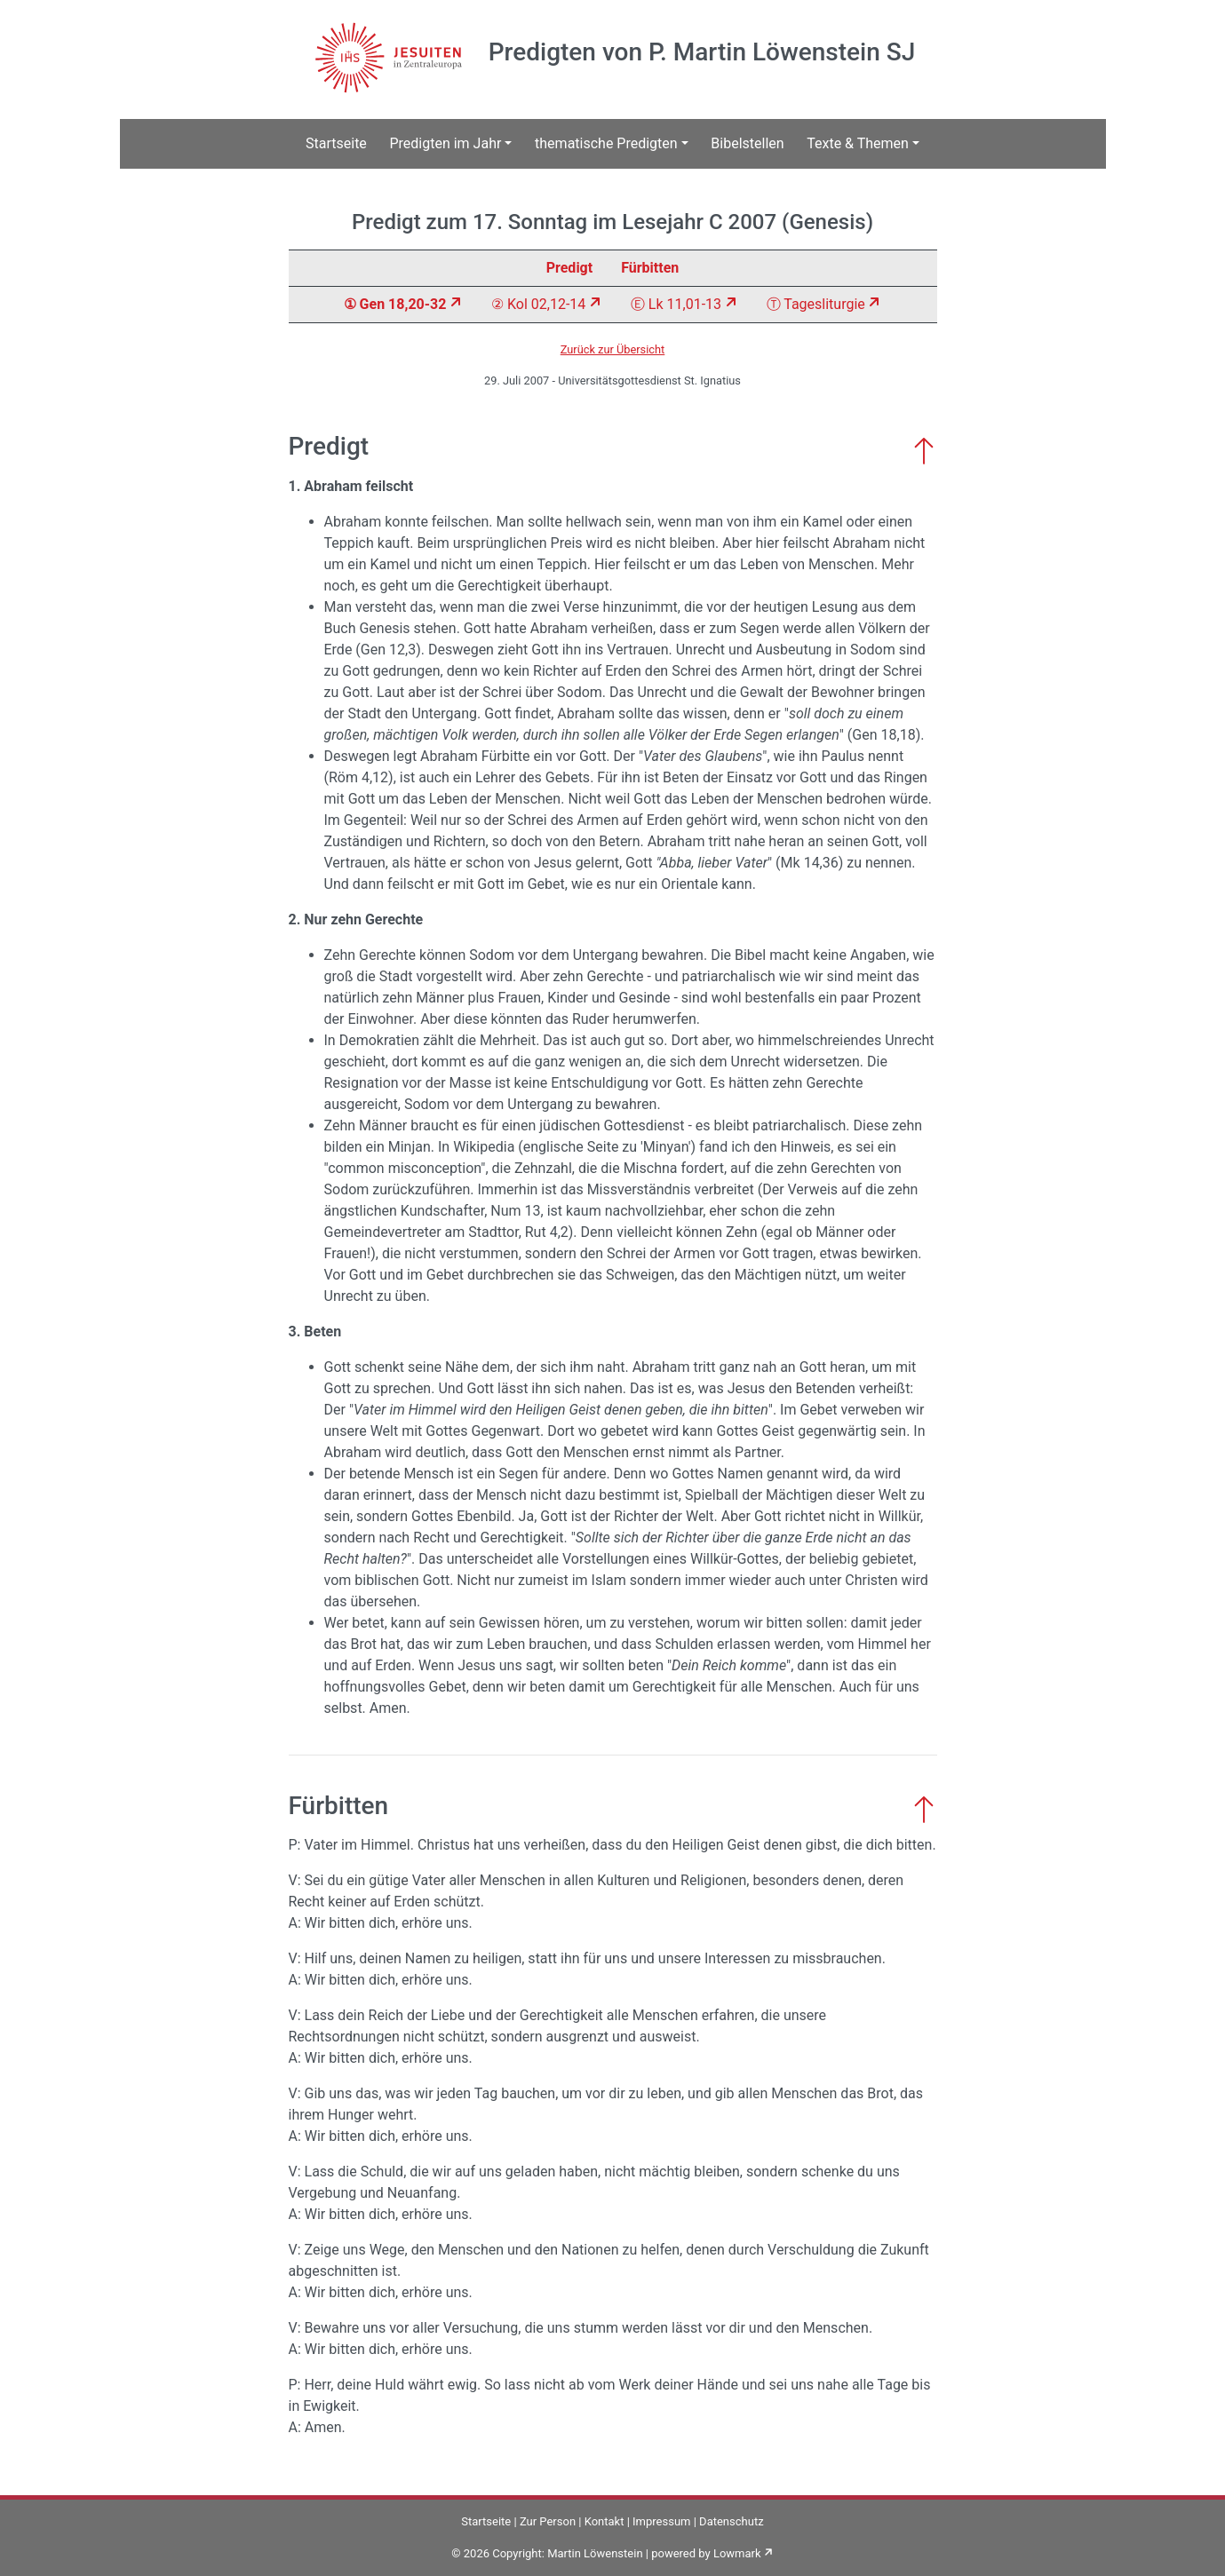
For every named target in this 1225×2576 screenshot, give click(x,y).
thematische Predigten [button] (606, 143)
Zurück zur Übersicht (613, 349)
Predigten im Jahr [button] (445, 143)
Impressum (661, 2521)
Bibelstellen (747, 143)
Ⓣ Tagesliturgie (816, 304)
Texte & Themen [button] (858, 143)
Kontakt (604, 2521)
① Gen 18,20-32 (395, 304)
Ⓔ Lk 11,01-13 (676, 304)
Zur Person (548, 2521)
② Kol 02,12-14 (538, 304)
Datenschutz (731, 2521)
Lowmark (737, 2553)
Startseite (336, 143)
